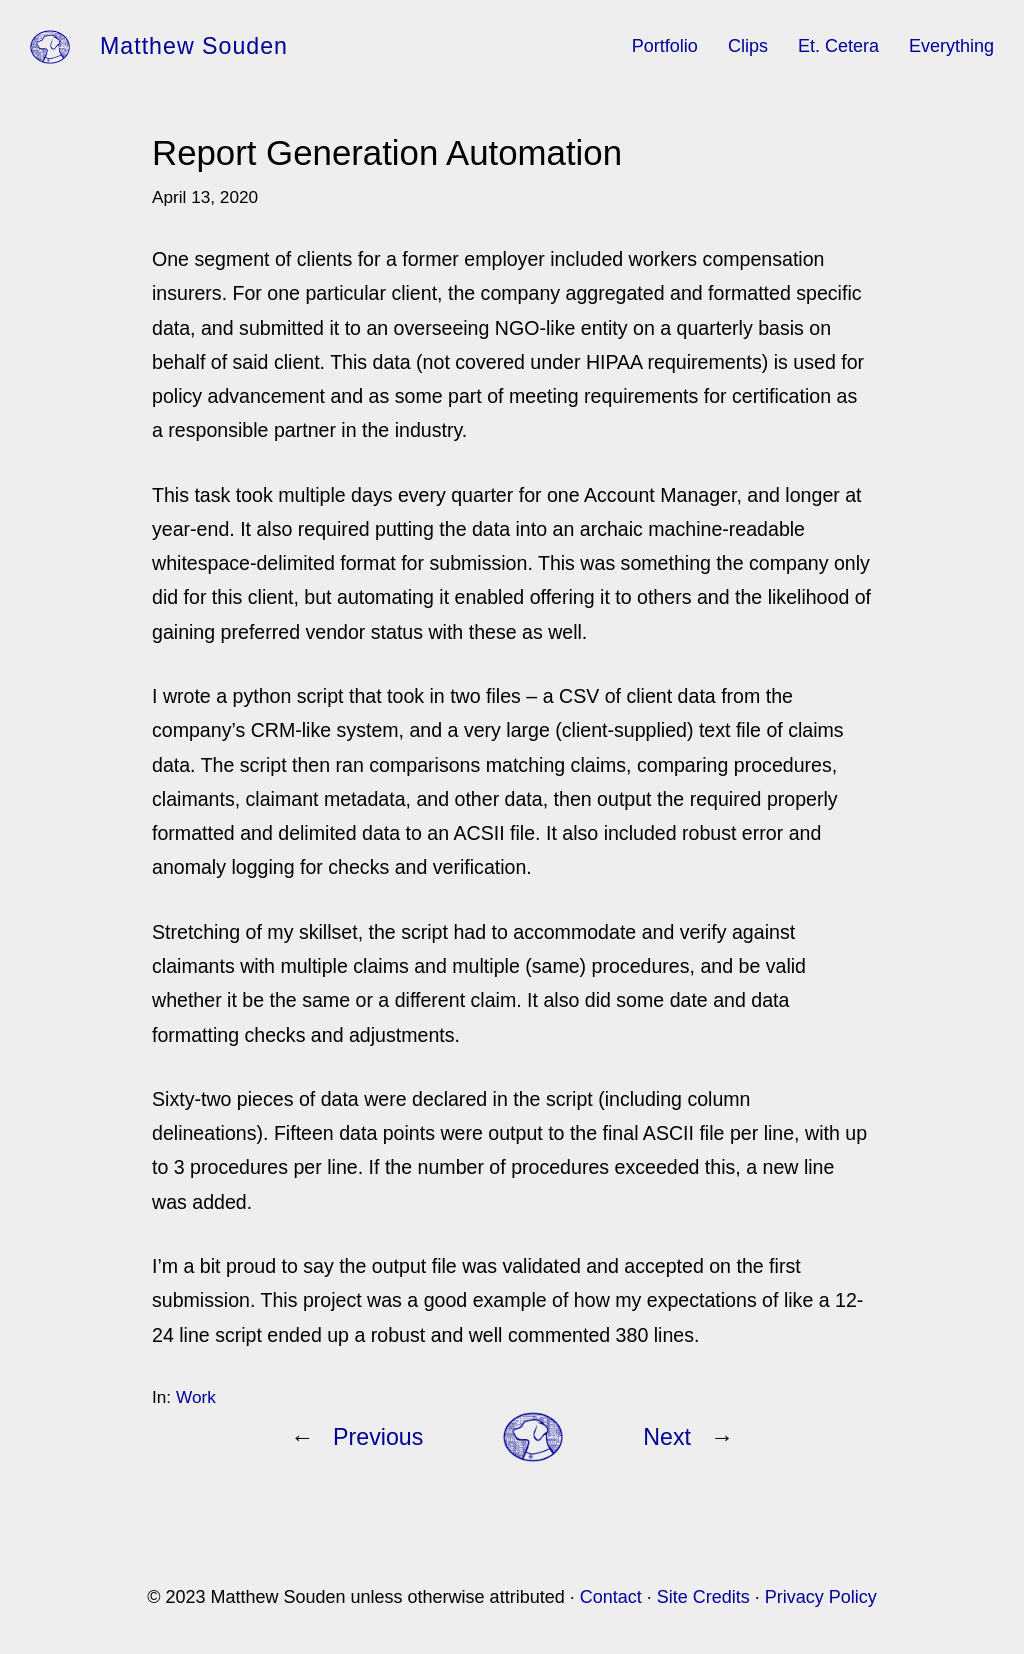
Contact (611, 1597)
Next (667, 1437)
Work (196, 1397)
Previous (378, 1437)
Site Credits (703, 1597)
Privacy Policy (821, 1597)
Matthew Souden (194, 46)
